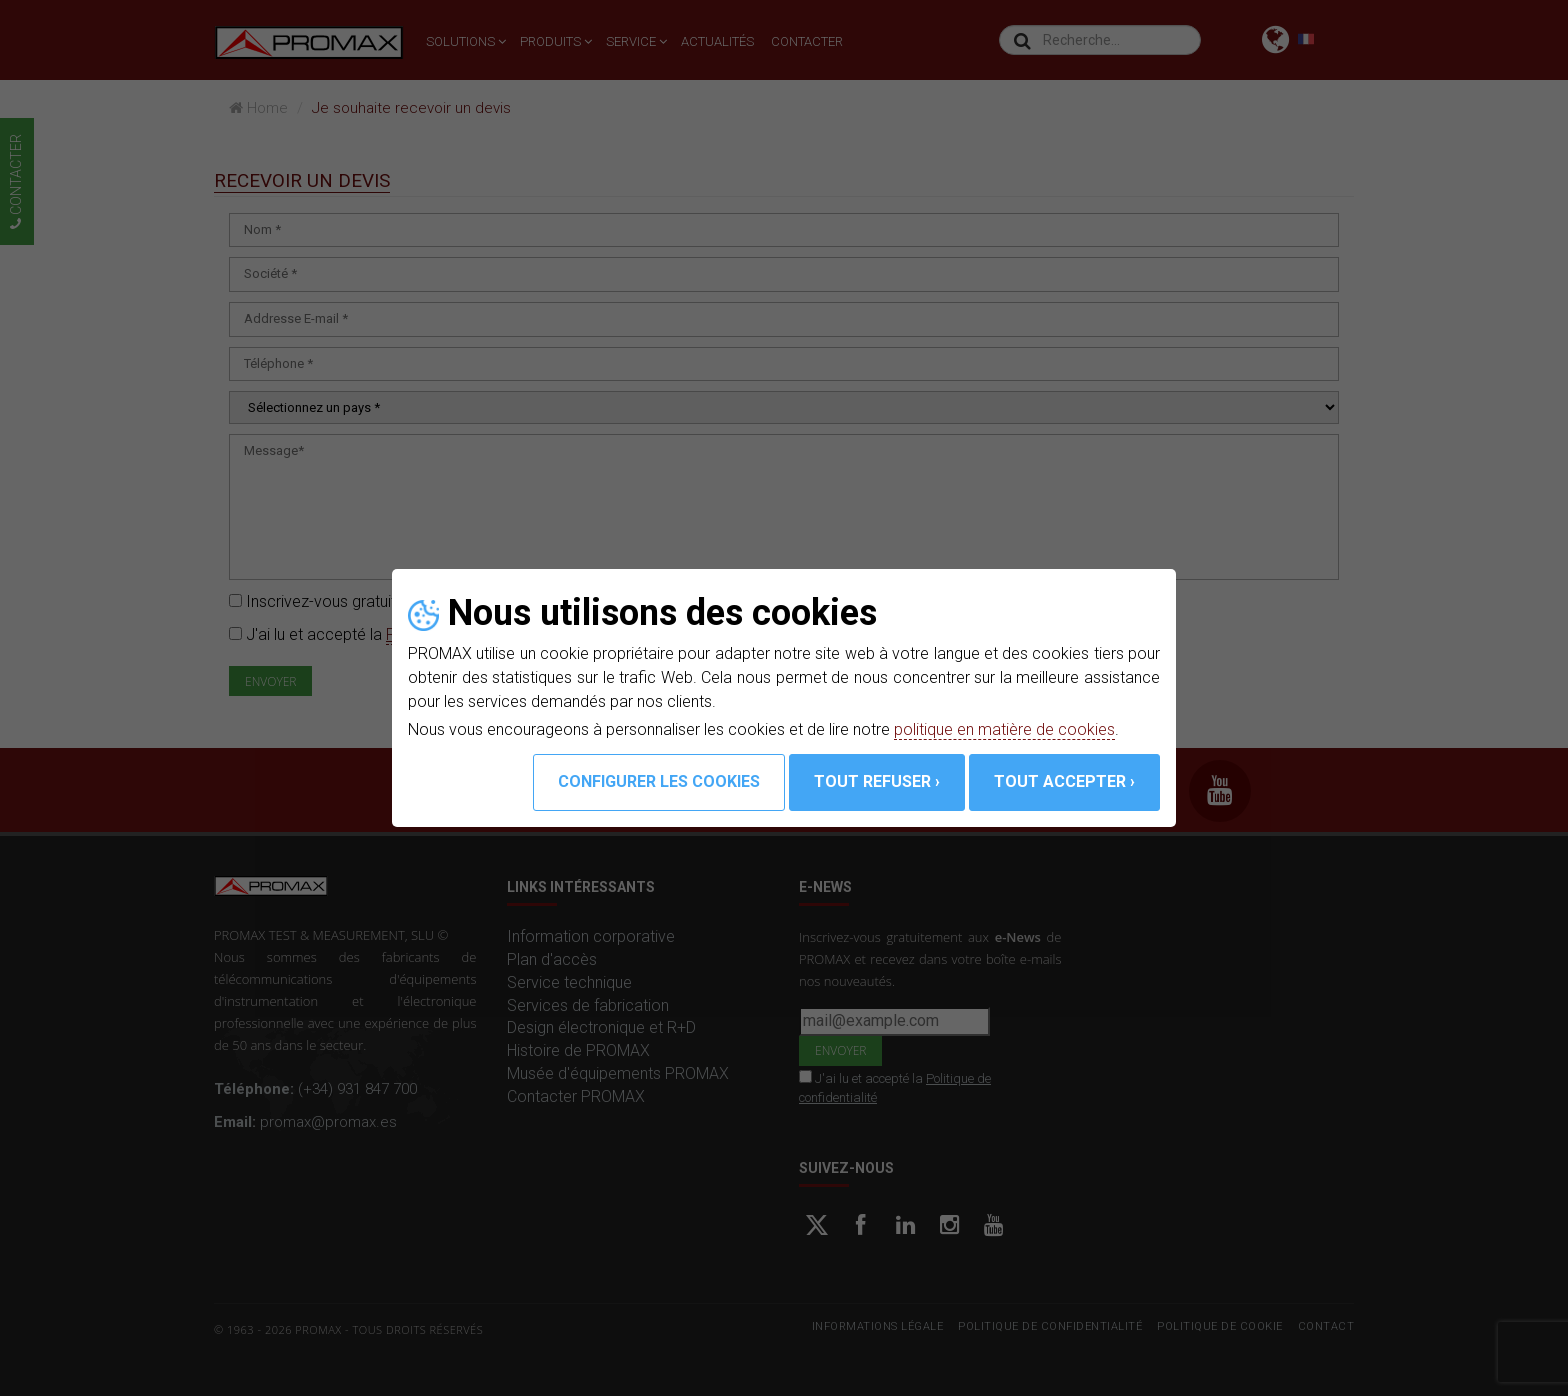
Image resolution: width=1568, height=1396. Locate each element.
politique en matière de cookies (1004, 729)
